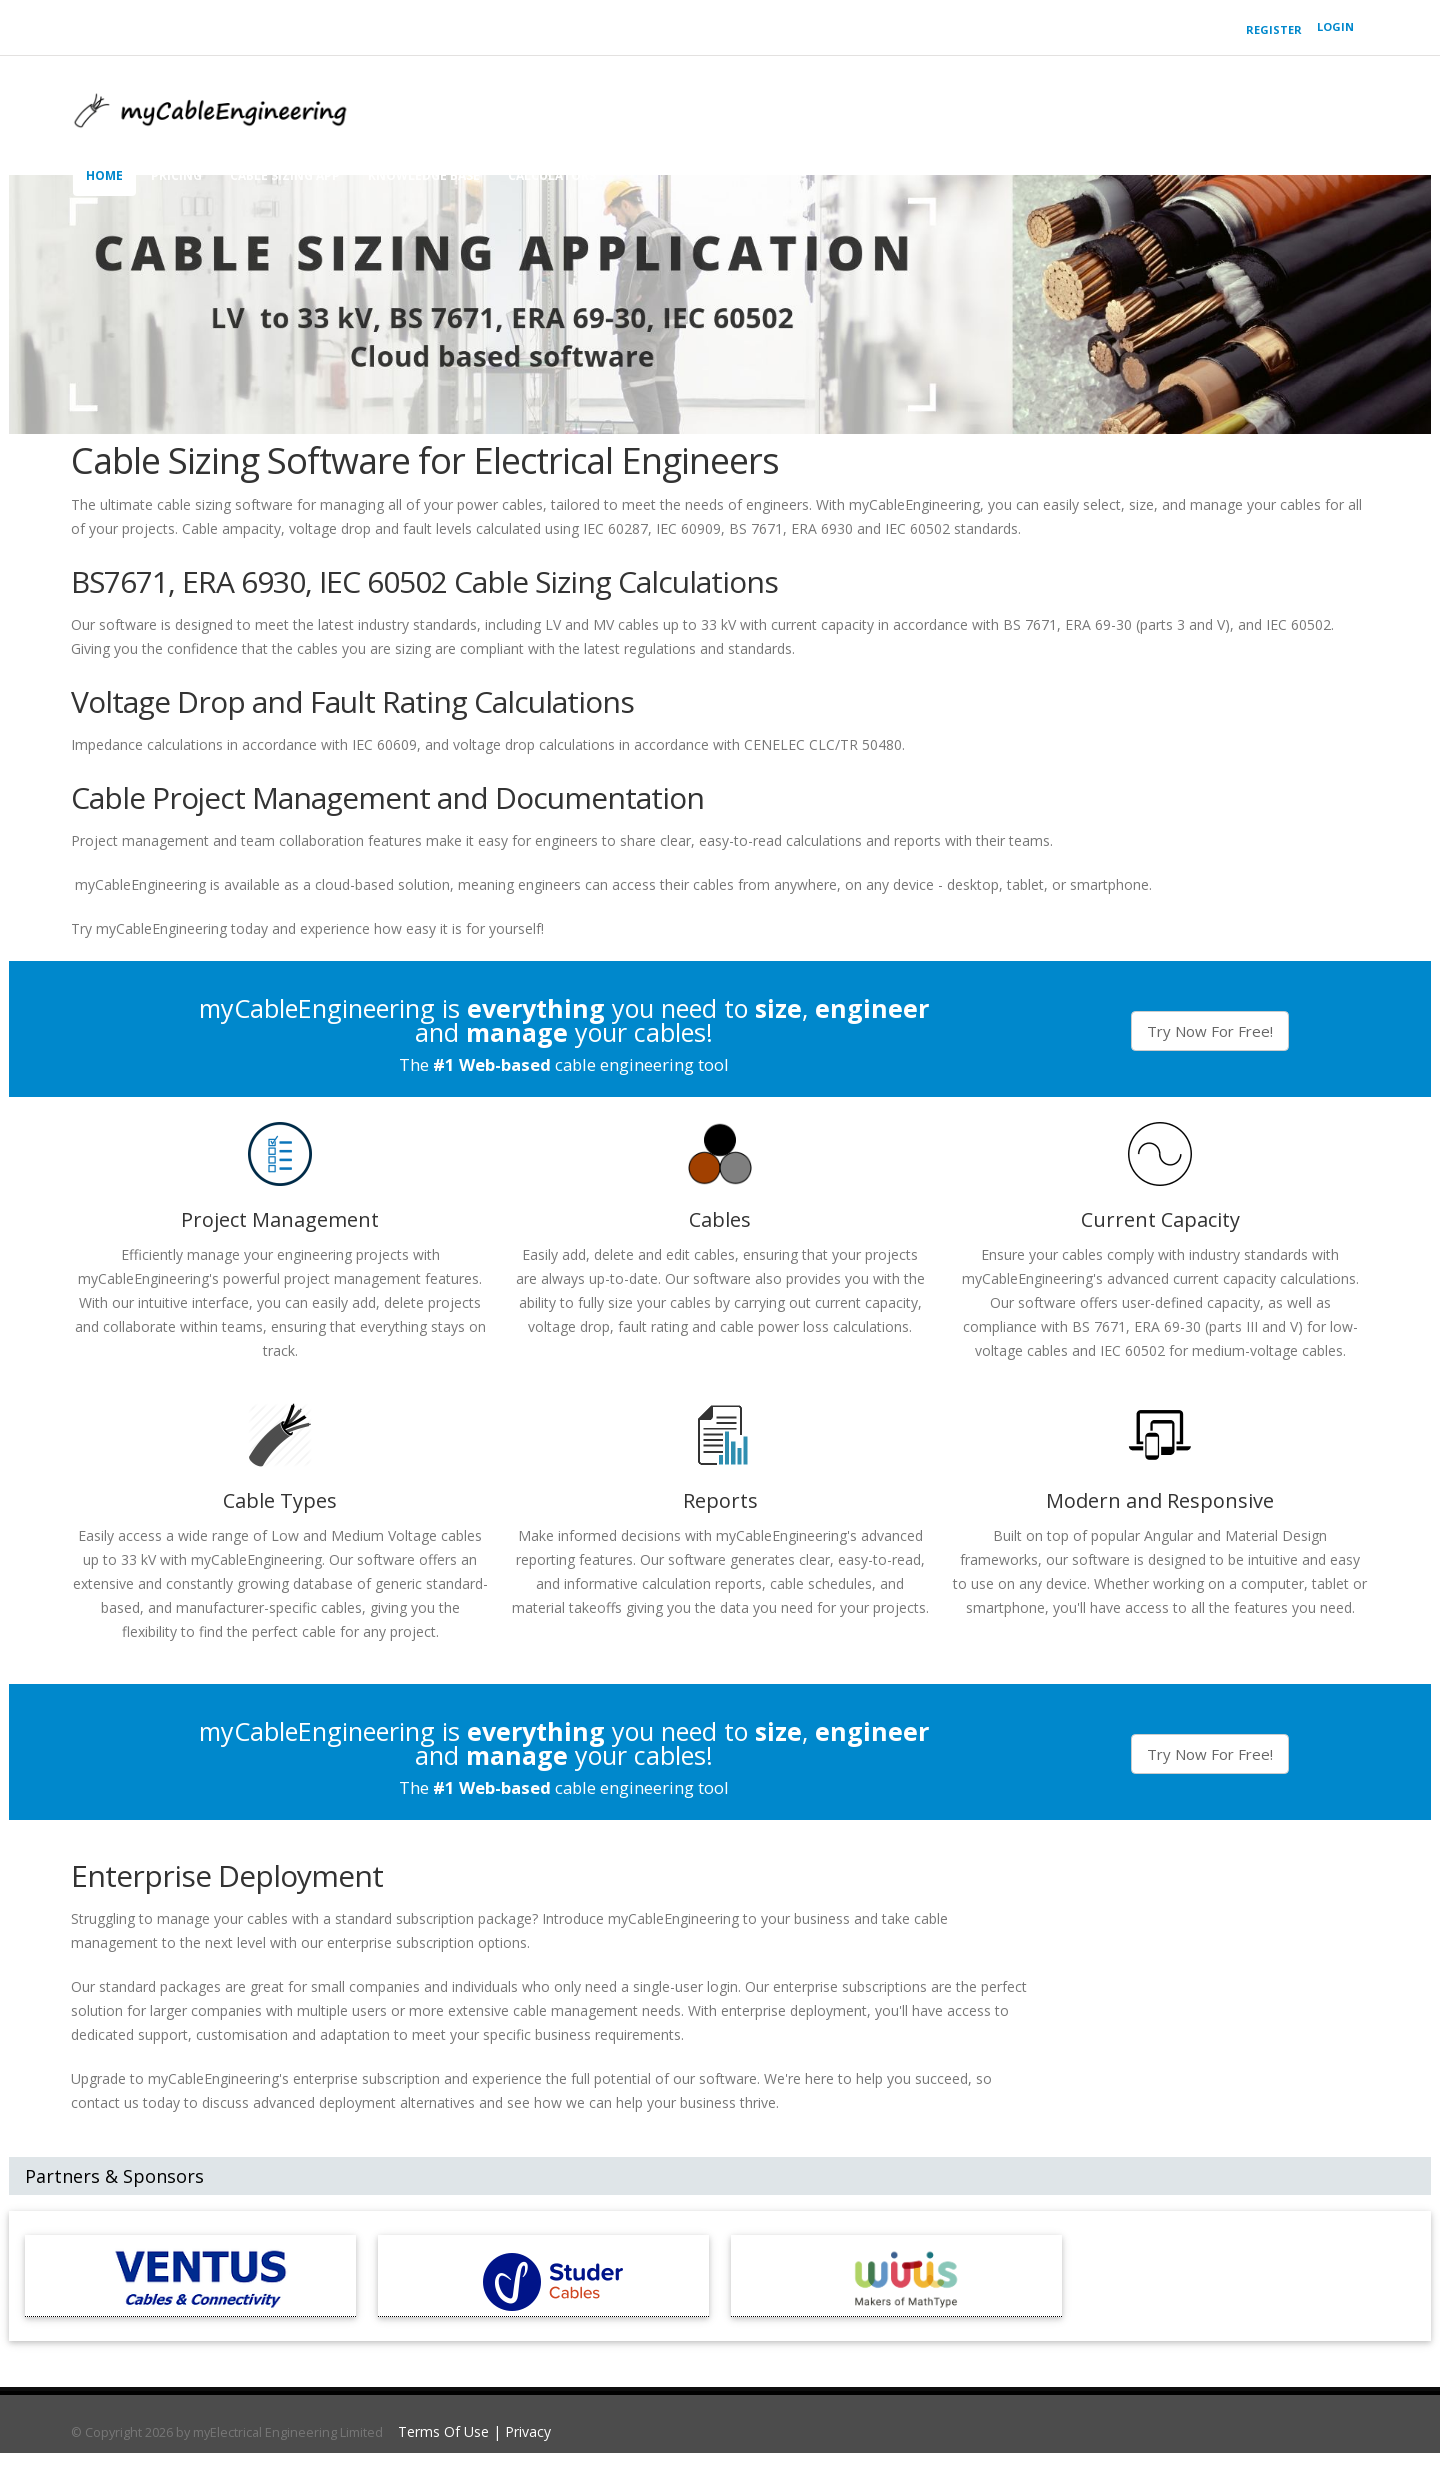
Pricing (176, 175)
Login (1335, 26)
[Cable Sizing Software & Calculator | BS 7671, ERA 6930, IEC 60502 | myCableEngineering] (211, 104)
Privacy (528, 2431)
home (104, 175)
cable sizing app (285, 175)
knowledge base (424, 175)
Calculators (552, 175)
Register (1274, 29)
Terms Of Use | (451, 2431)
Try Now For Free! (1210, 1031)
